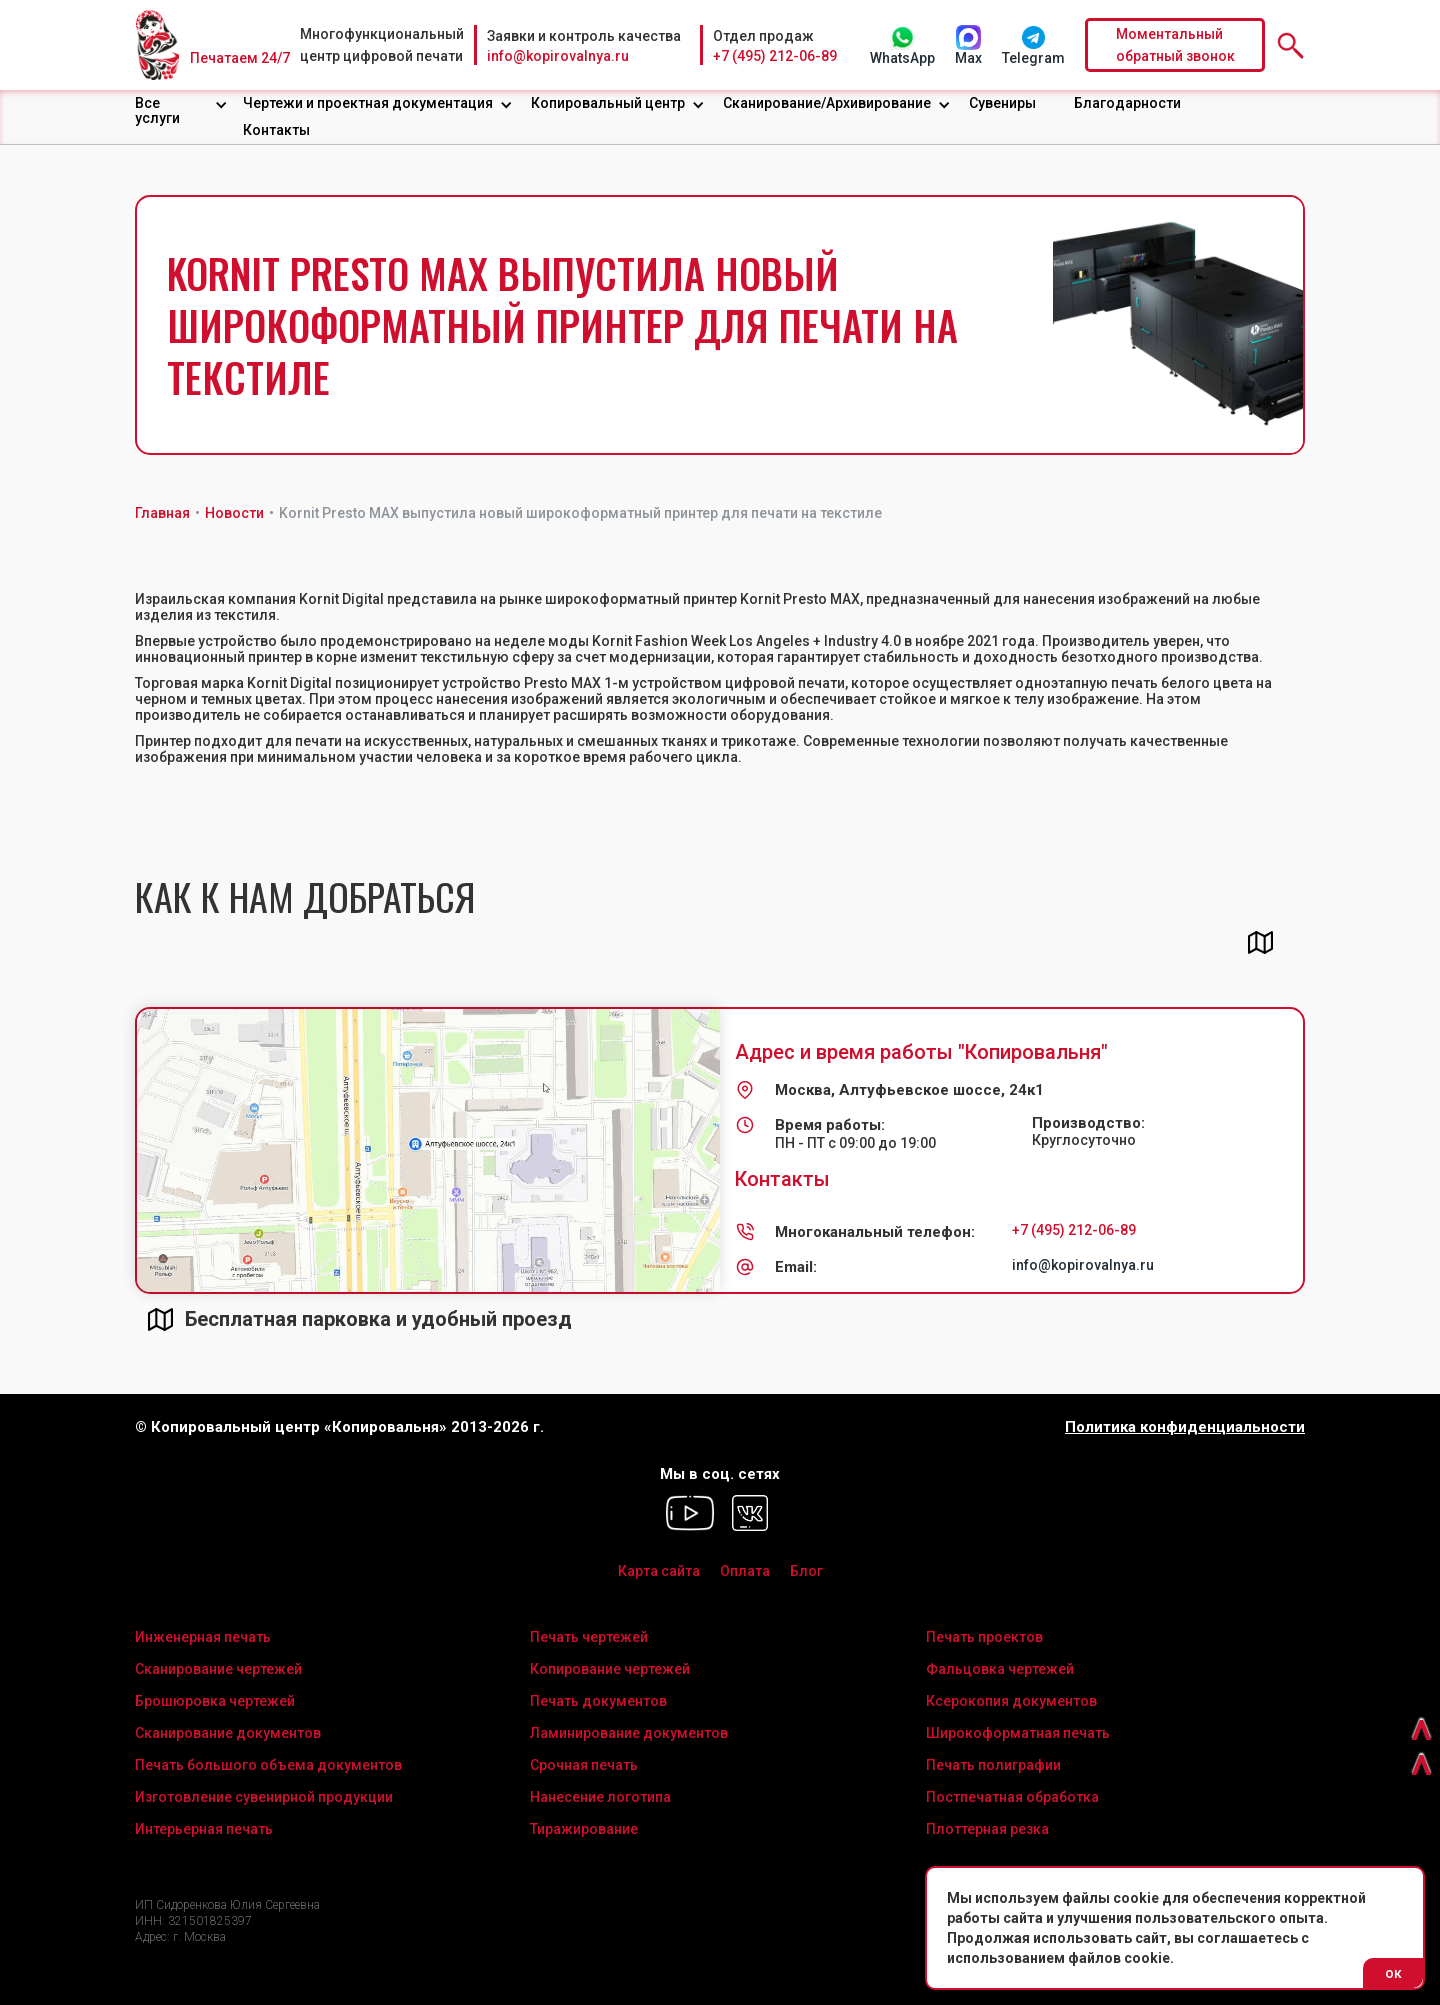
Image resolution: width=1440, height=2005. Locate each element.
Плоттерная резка (987, 1829)
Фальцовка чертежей (1000, 1669)
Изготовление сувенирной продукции (264, 1797)
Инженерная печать (203, 1637)
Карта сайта (659, 1571)
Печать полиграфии (993, 1765)
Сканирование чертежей (218, 1669)
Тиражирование (584, 1829)
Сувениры (1002, 103)
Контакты (276, 130)
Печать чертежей (589, 1637)
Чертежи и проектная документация (368, 103)
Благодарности (1127, 103)
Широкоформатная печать (1018, 1733)
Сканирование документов (228, 1733)
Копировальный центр (608, 103)
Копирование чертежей (610, 1669)
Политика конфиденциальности (1185, 1427)
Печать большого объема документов (268, 1765)
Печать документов (598, 1701)
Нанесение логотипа (600, 1797)
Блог (806, 1571)
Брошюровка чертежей (215, 1701)
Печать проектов (984, 1637)
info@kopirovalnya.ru (558, 56)
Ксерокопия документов (1011, 1701)
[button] (181, 111)
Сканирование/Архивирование (827, 103)
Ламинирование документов (629, 1733)
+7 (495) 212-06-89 (775, 56)
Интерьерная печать (204, 1829)
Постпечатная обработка (1012, 1797)
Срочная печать (584, 1765)
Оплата (745, 1571)
